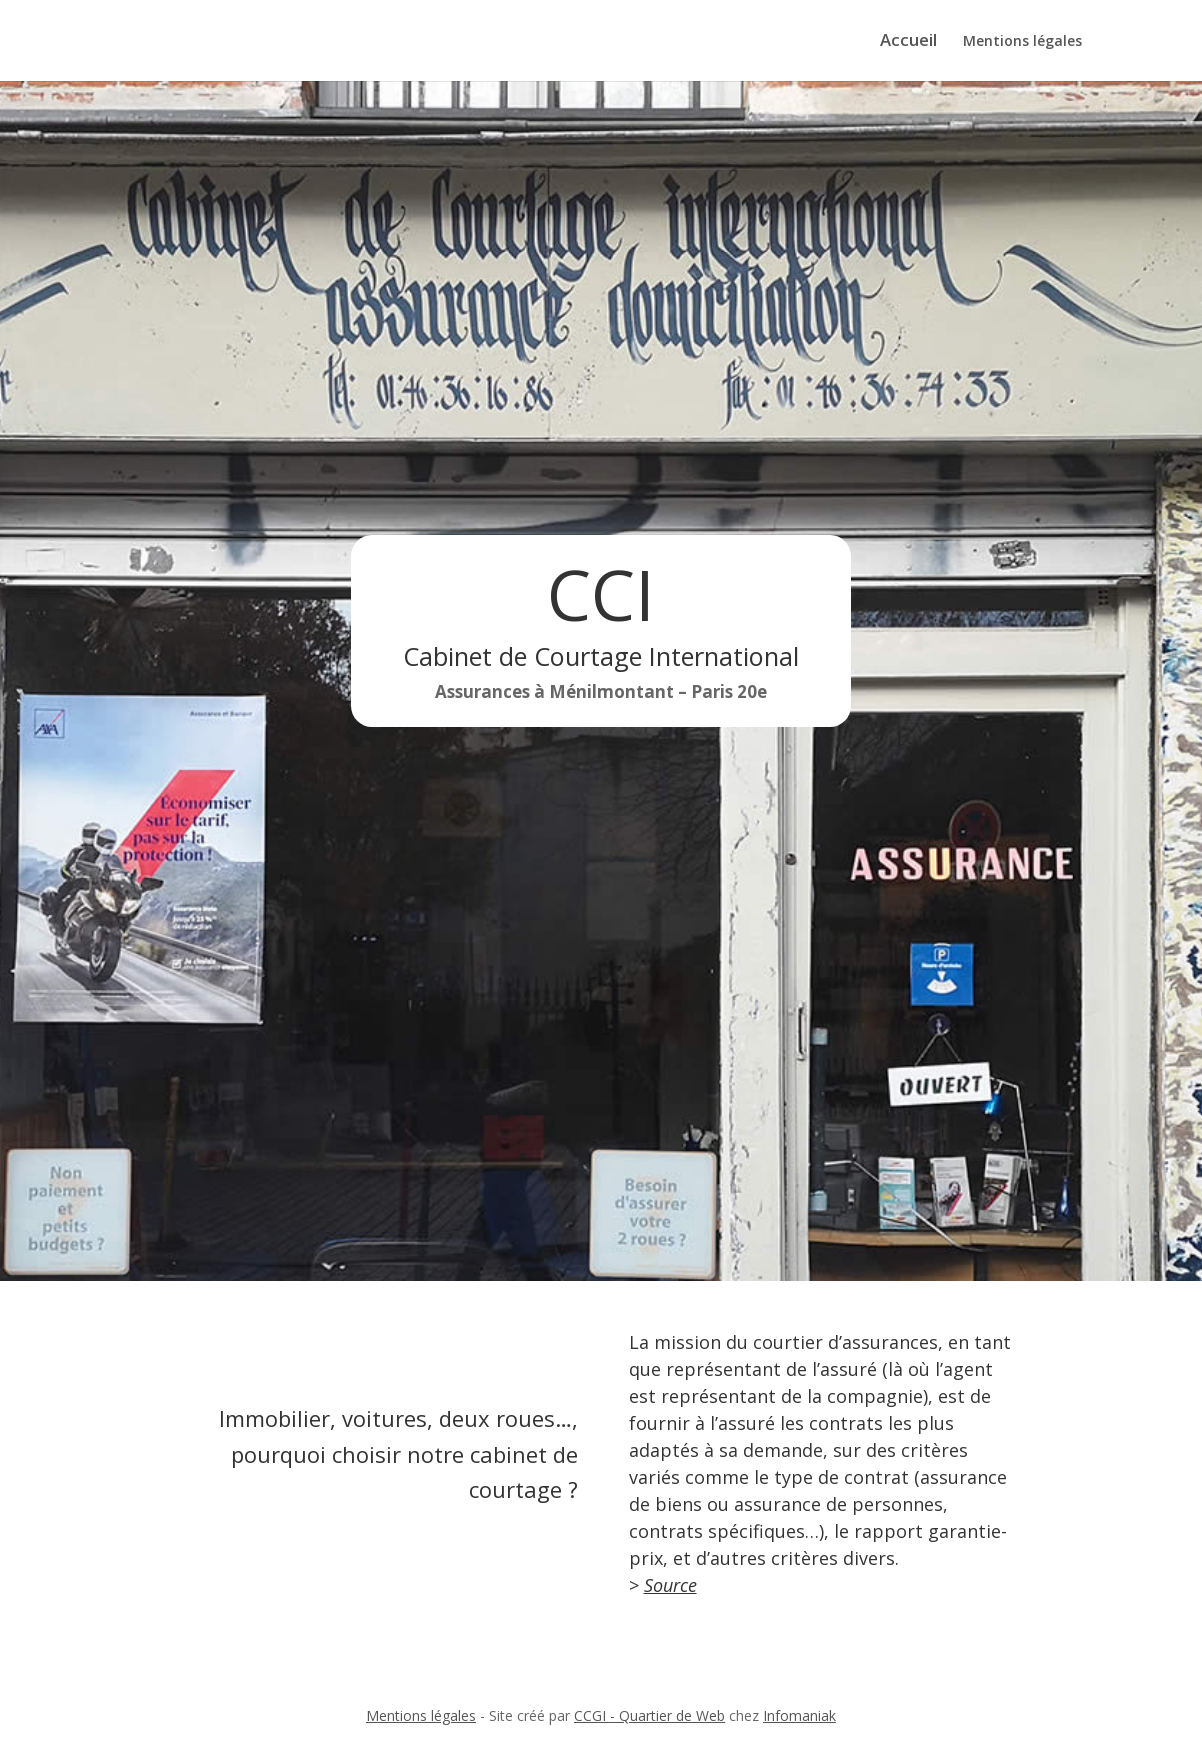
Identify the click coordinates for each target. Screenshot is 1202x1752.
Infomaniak (799, 1715)
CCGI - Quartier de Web (649, 1715)
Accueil (908, 42)
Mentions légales (1022, 42)
